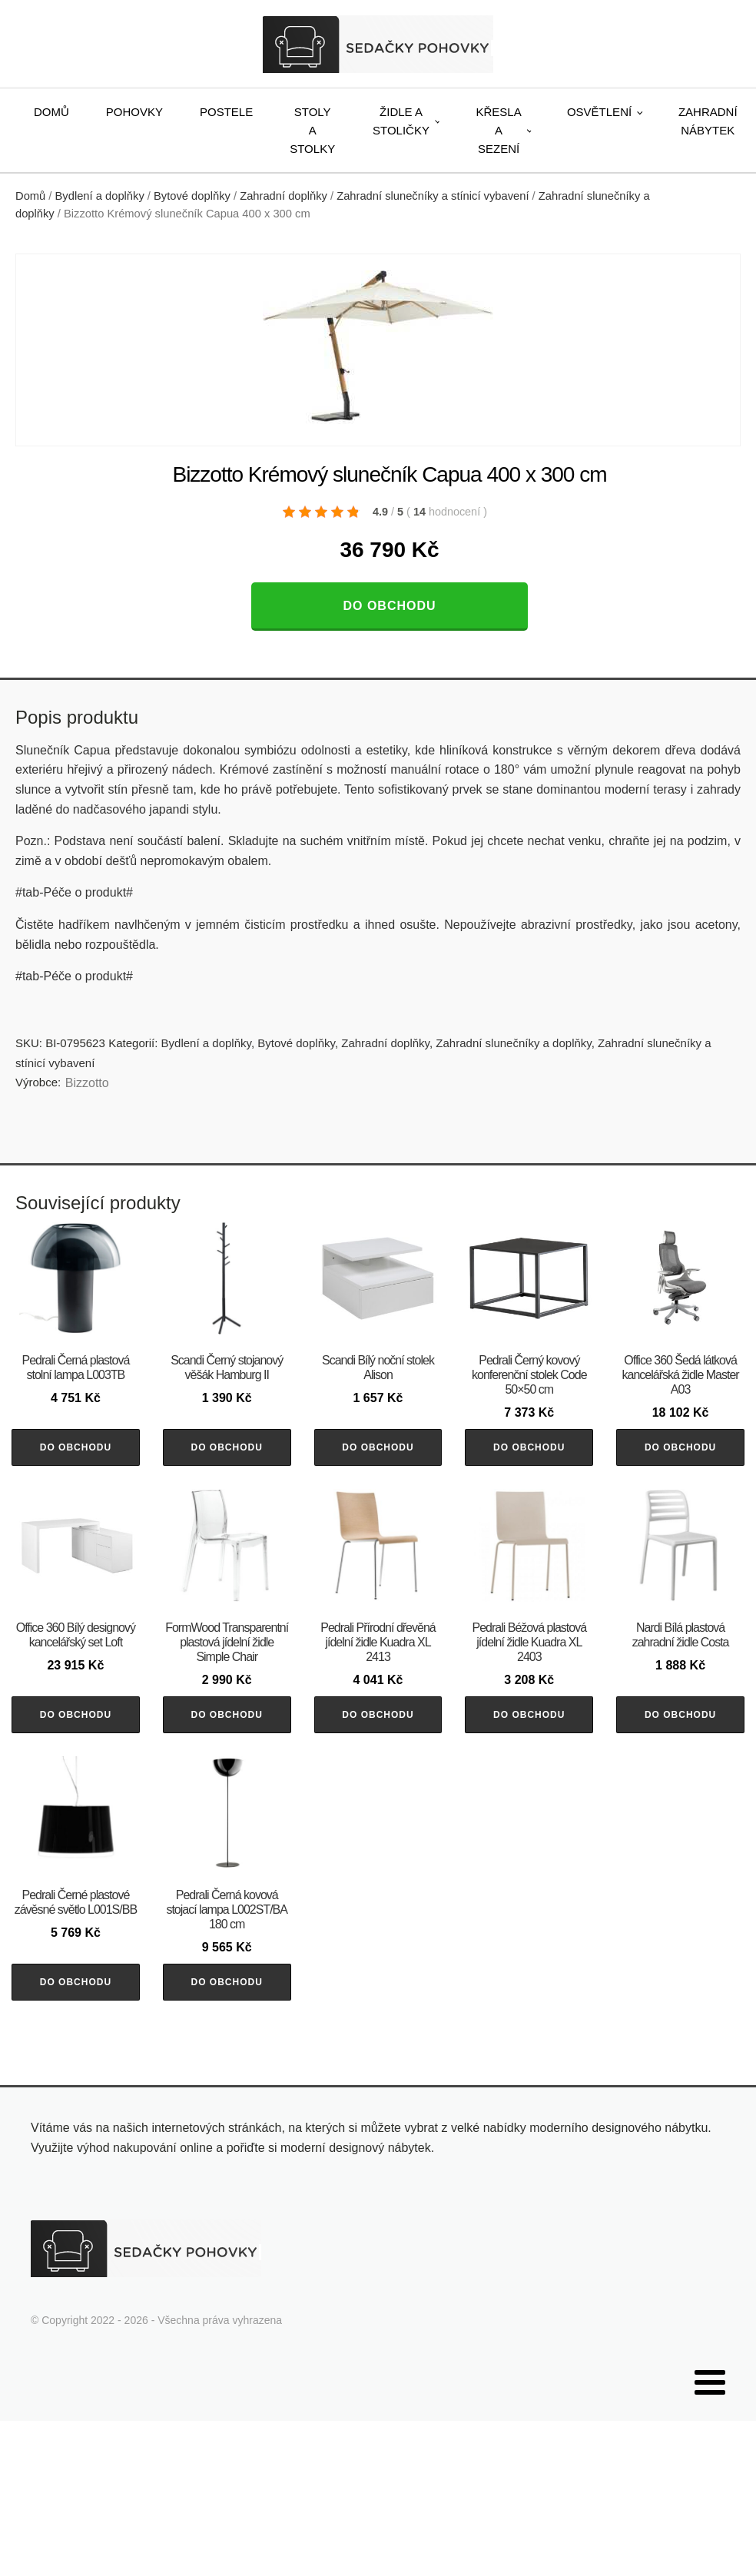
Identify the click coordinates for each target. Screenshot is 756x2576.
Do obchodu (389, 605)
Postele (226, 111)
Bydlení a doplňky (99, 196)
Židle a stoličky (401, 121)
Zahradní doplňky (283, 196)
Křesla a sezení (499, 130)
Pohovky (134, 111)
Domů (51, 111)
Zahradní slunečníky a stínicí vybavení (433, 196)
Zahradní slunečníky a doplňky (513, 1042)
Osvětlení (599, 111)
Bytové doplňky (192, 196)
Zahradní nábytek (708, 121)
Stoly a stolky (312, 130)
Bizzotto (87, 1082)
